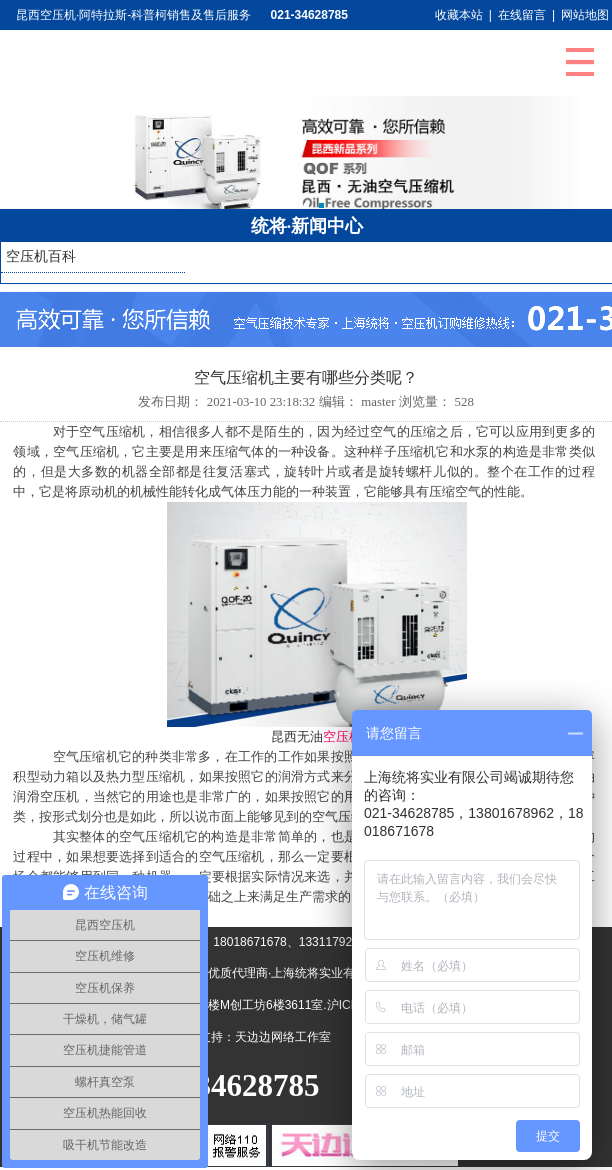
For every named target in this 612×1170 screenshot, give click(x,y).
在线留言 (522, 15)
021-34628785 (309, 15)
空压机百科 (41, 256)
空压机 (342, 737)
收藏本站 (459, 15)
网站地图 (585, 15)
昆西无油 (297, 737)
